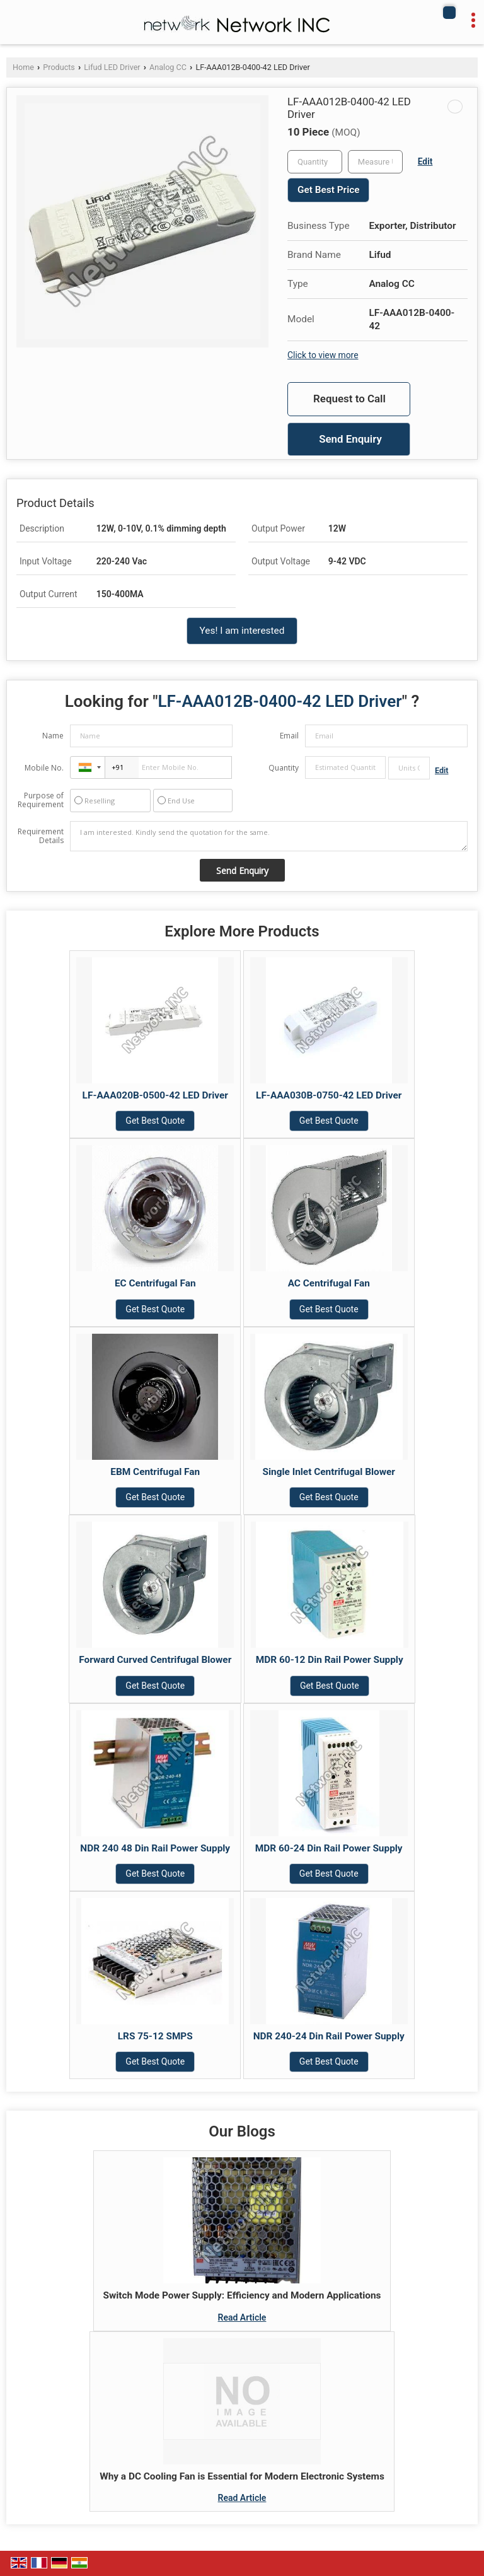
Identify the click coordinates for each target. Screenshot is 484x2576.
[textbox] (375, 161)
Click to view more (322, 355)
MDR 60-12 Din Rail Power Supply (329, 1659)
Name (53, 735)
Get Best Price (328, 189)
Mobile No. (44, 767)
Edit (425, 161)
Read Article (242, 2317)
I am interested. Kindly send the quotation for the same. (269, 836)
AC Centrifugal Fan (329, 1283)
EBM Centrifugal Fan (155, 1471)
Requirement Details (41, 836)
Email (289, 735)
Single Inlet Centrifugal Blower (328, 1471)
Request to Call (349, 398)
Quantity (283, 767)
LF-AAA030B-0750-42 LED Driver (328, 1095)
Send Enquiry (350, 439)
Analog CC (168, 67)
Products (59, 67)
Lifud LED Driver (112, 67)
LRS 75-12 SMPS (155, 2036)
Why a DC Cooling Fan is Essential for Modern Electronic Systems (242, 2476)
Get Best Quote (155, 1121)
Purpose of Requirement (41, 800)
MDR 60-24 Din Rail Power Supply (329, 1848)
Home (23, 67)
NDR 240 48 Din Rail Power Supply (155, 1848)
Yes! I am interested (242, 630)
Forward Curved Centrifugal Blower (155, 1659)
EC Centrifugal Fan (155, 1283)
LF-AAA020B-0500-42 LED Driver (155, 1095)
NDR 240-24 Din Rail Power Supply (329, 2036)
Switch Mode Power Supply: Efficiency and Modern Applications (242, 2295)
